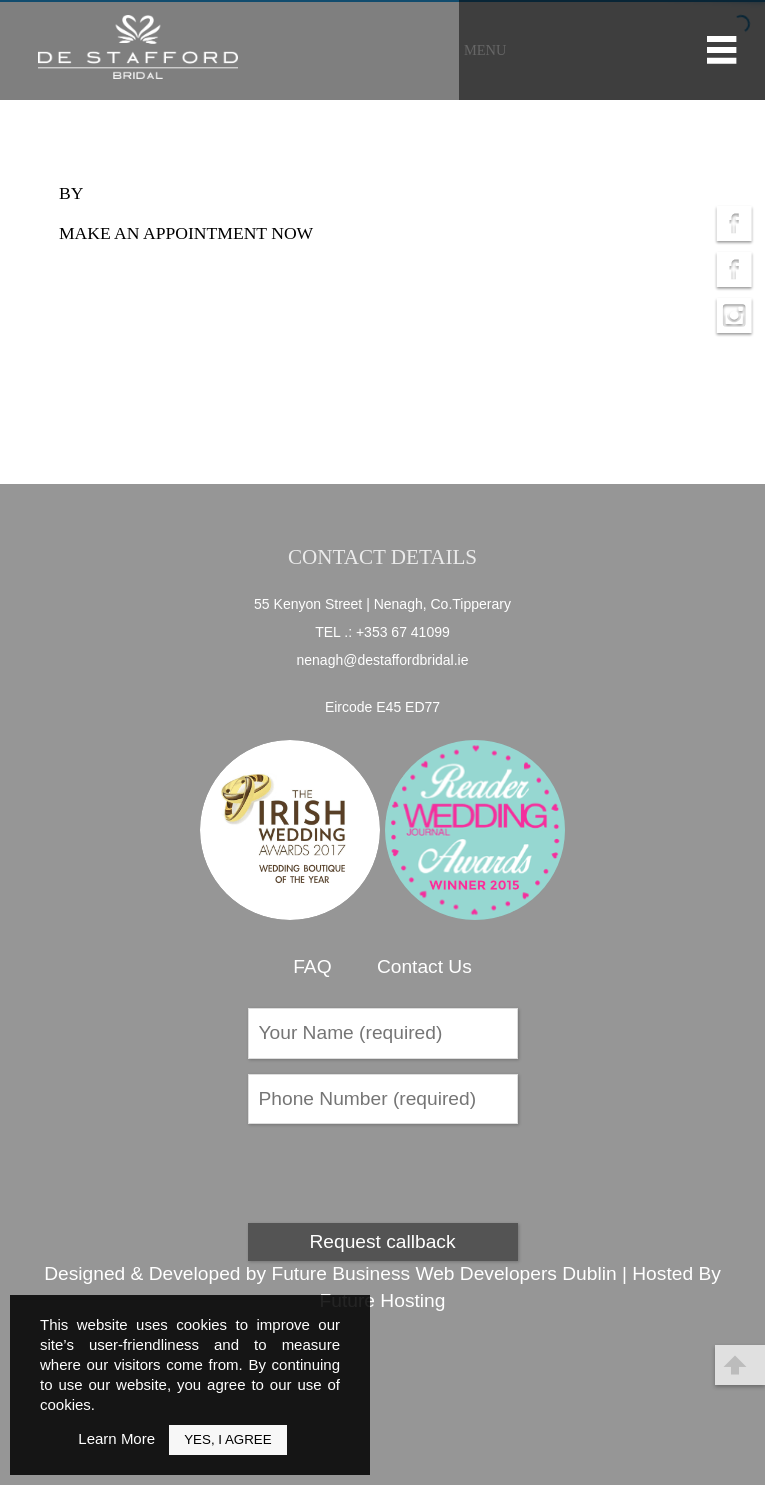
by (71, 193)
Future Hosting (383, 1300)
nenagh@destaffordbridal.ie (383, 660)
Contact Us (424, 966)
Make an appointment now (186, 233)
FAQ (312, 966)
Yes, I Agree (227, 1439)
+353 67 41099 (403, 632)
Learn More (116, 1438)
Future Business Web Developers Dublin (443, 1273)
